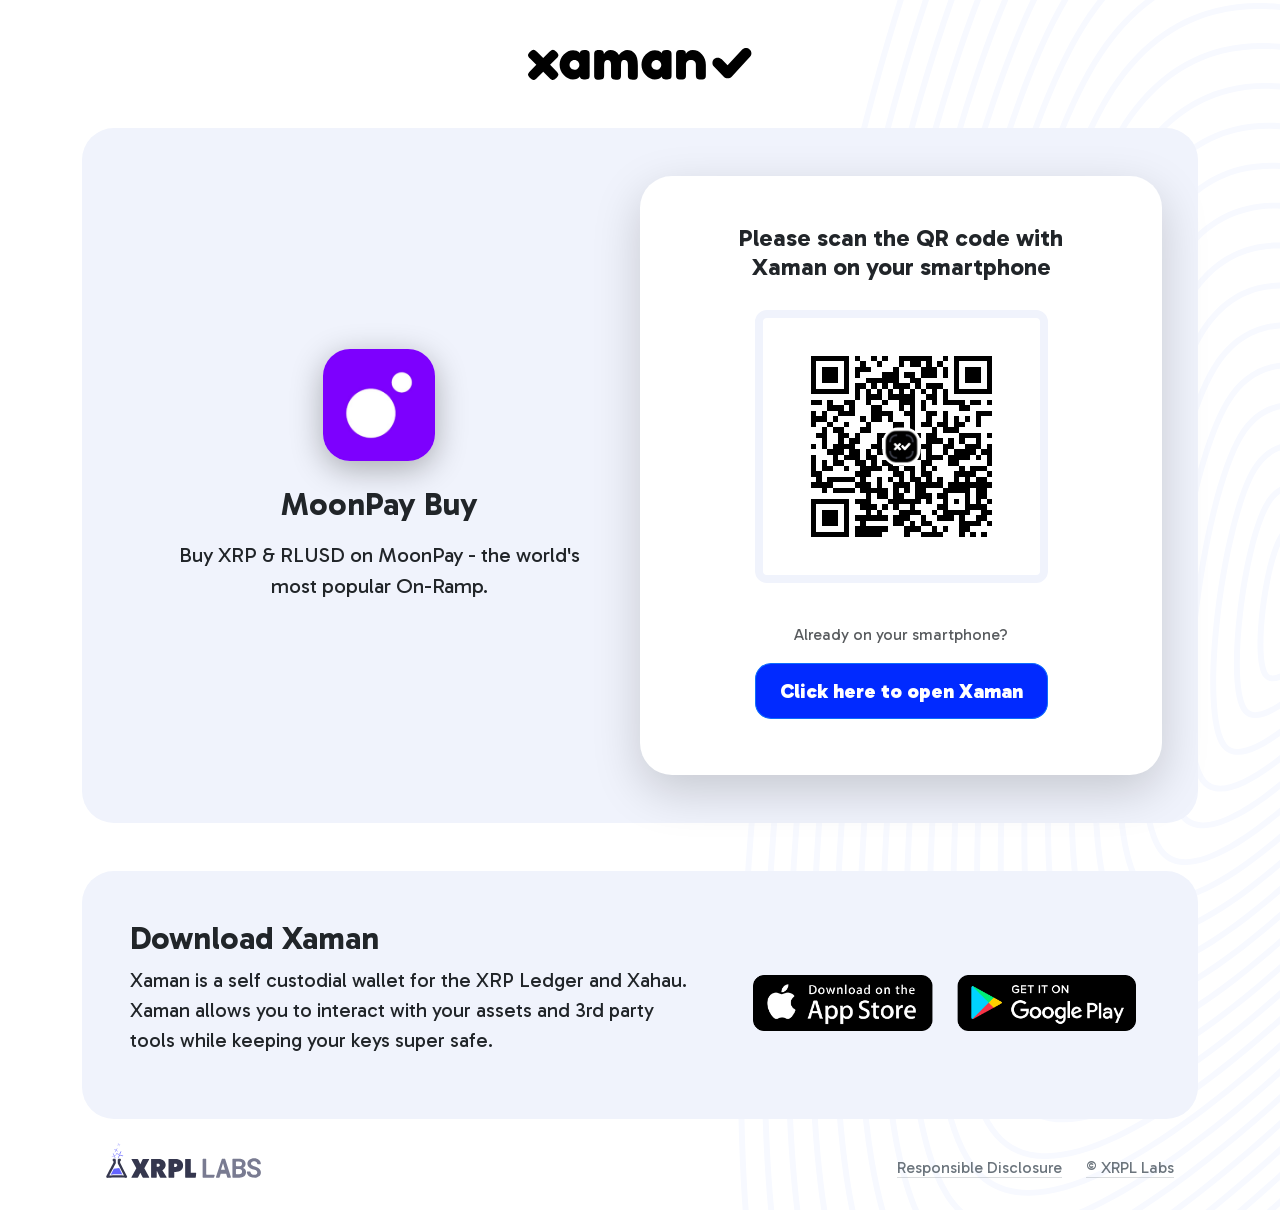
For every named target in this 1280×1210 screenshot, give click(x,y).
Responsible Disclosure (979, 1167)
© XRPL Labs (1130, 1167)
